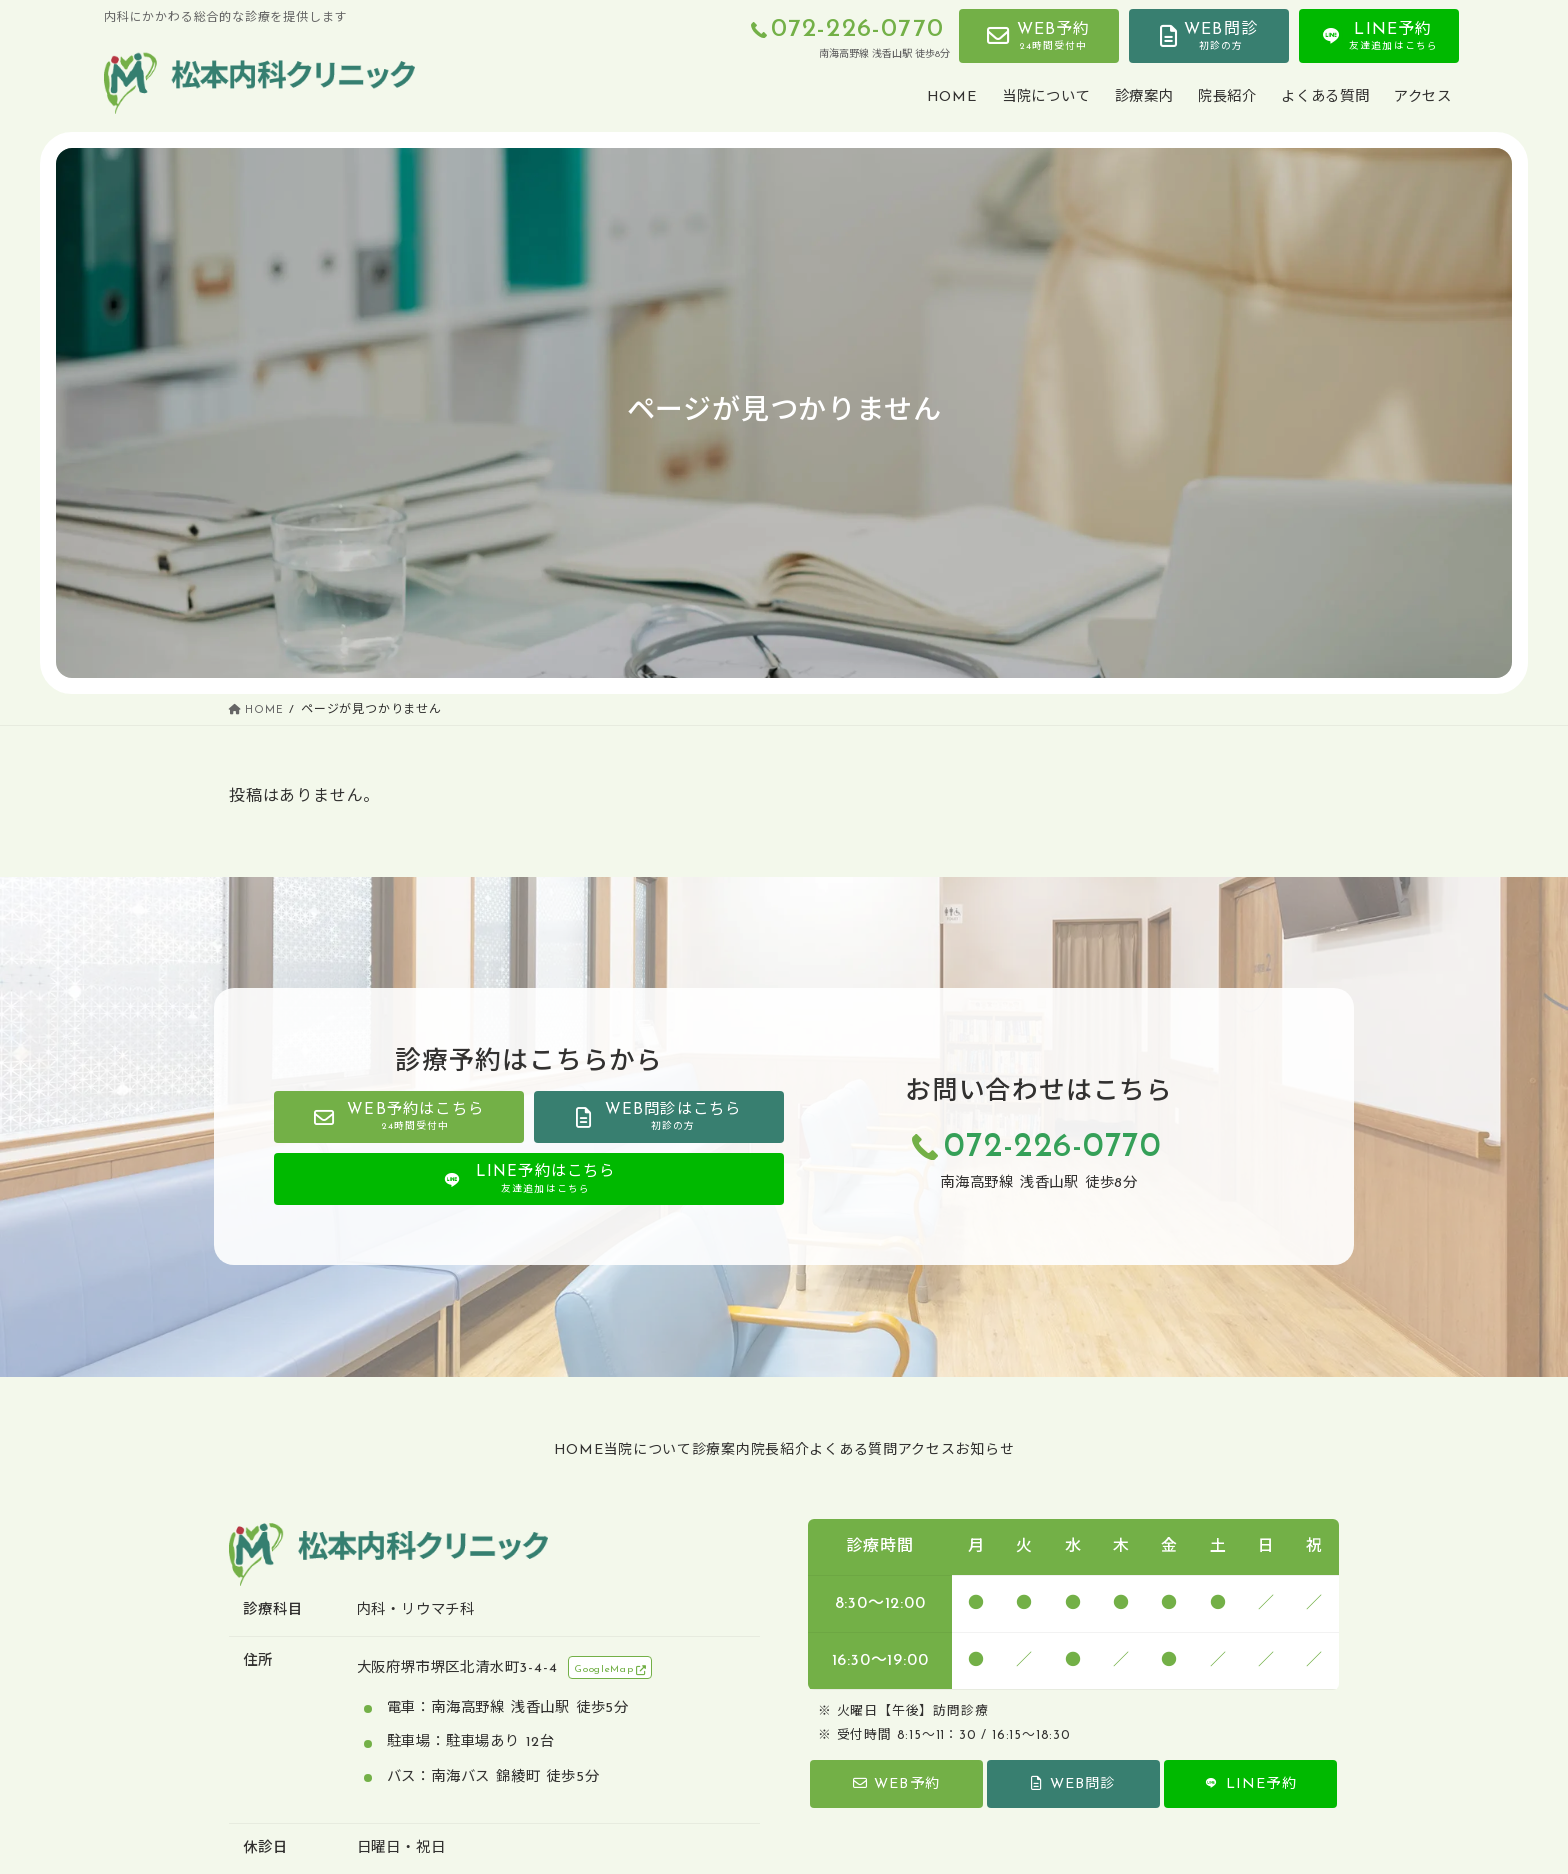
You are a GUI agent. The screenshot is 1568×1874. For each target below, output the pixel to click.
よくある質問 (883, 1450)
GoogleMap (613, 1671)
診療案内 (691, 1450)
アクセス (985, 1450)
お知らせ (1073, 1450)
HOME (490, 1450)
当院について (588, 1450)
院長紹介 (779, 1450)
